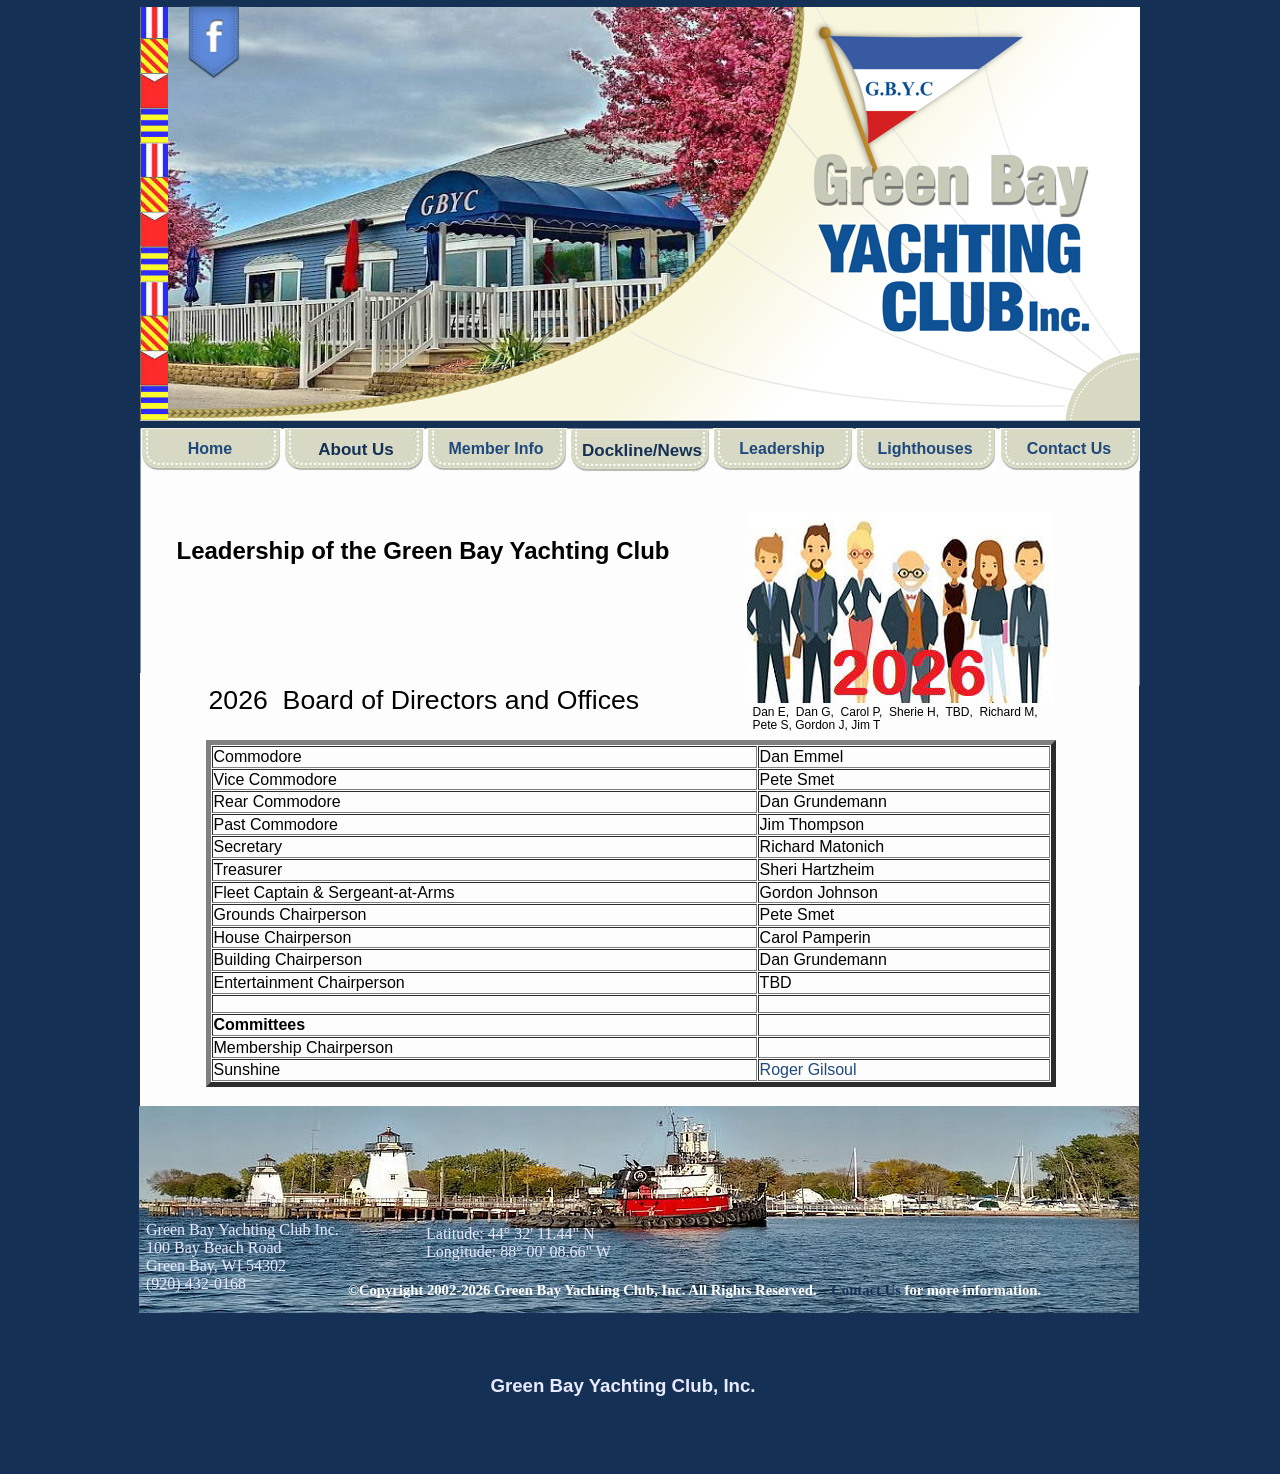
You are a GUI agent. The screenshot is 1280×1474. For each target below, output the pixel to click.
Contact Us (1069, 448)
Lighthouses (924, 448)
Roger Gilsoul (808, 1069)
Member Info (495, 448)
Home (210, 448)
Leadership (781, 448)
